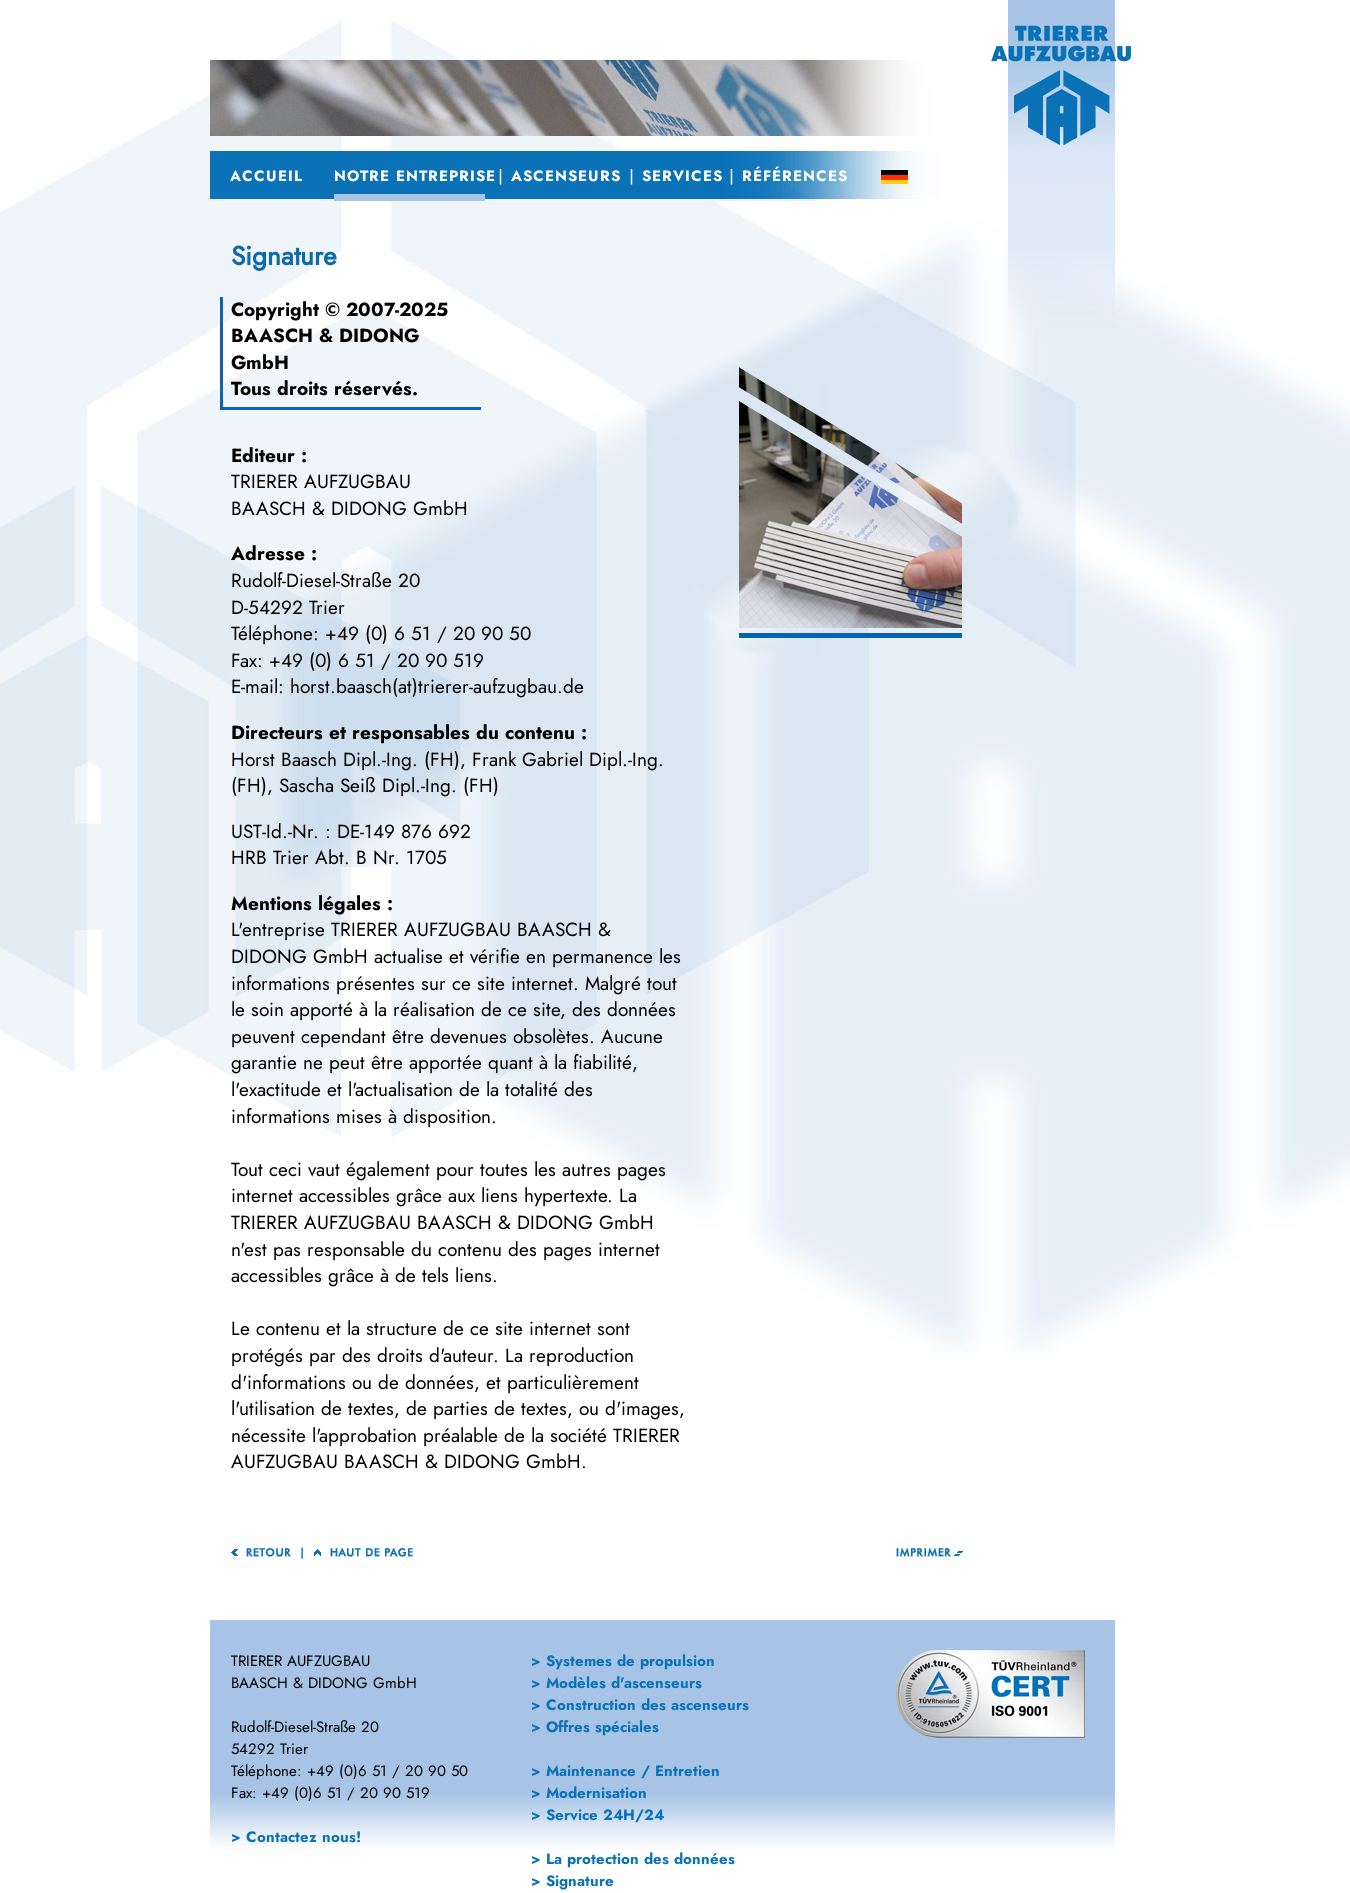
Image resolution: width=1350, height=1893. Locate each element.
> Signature (572, 1881)
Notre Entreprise (409, 176)
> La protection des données (633, 1859)
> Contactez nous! (296, 1837)
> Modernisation (589, 1793)
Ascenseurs (563, 176)
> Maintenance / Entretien (625, 1771)
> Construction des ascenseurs (640, 1705)
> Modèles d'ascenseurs (616, 1683)
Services (679, 176)
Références (791, 176)
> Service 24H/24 (597, 1815)
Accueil (264, 176)
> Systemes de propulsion (623, 1661)
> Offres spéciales (595, 1727)
